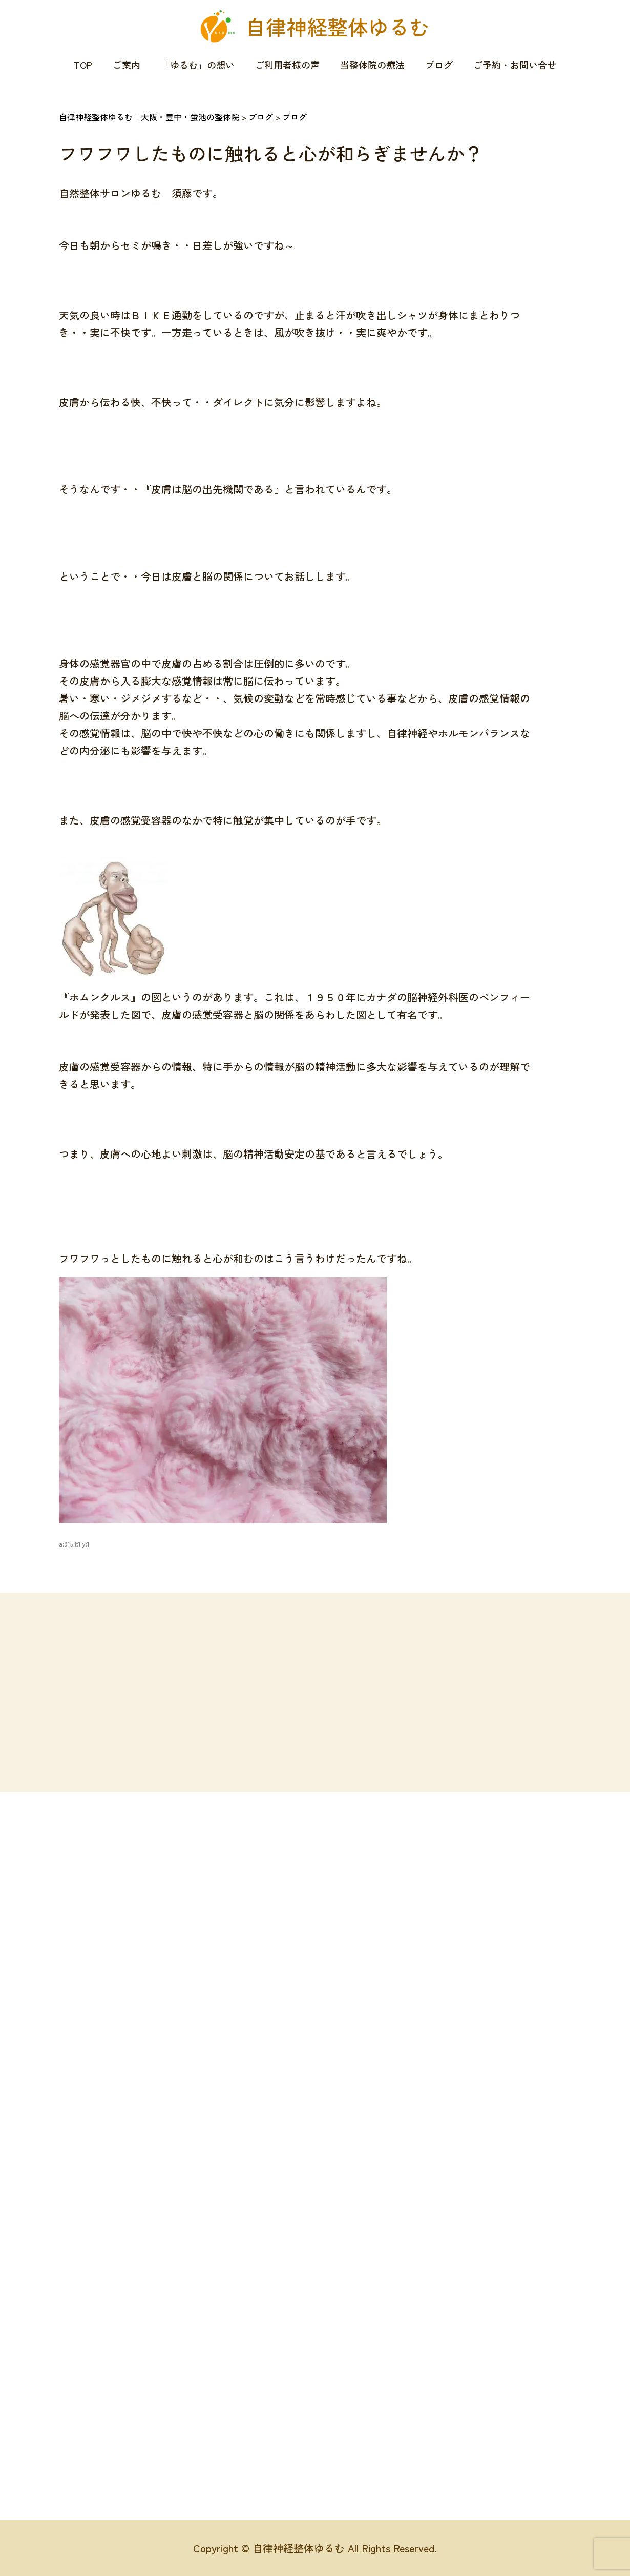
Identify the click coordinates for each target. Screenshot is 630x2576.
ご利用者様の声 (287, 64)
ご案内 (126, 64)
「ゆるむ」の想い (198, 64)
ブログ (439, 64)
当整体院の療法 (372, 64)
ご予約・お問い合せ (514, 64)
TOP (83, 64)
